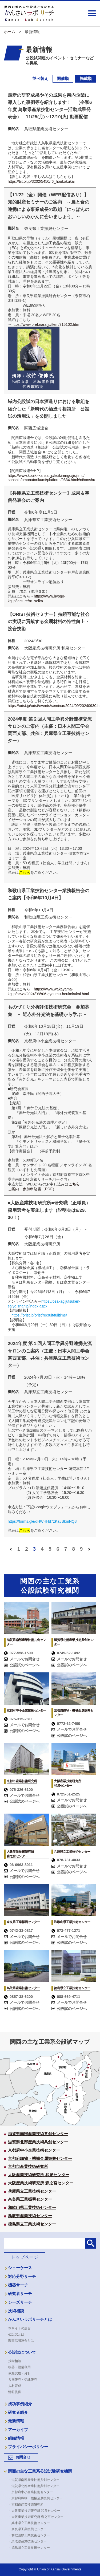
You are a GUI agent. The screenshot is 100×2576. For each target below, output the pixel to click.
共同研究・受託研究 (22, 2380)
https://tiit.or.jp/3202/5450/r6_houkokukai (41, 181)
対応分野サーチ (22, 2277)
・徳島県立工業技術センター (30, 2548)
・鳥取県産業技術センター (29, 2542)
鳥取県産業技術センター (30, 2217)
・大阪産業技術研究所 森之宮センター (37, 2518)
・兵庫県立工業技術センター (30, 2524)
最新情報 (16, 2422)
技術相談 (16, 2312)
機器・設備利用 (19, 2368)
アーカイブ (18, 2430)
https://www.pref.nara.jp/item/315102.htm (45, 324)
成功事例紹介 (20, 2405)
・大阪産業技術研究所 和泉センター (35, 2511)
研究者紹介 (18, 2413)
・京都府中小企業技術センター (32, 2493)
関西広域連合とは (21, 2341)
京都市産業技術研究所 (28, 2167)
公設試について (22, 2353)
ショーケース (20, 2268)
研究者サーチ (20, 2294)
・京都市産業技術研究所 (27, 2505)
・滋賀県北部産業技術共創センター (35, 2487)
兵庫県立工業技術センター (32, 2192)
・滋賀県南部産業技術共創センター (35, 2480)
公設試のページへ (21, 1666)
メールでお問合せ (21, 1660)
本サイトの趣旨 (19, 2329)
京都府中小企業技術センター (34, 2151)
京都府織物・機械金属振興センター (40, 2159)
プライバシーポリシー (28, 2447)
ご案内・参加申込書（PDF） (32, 1190)
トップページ (24, 2258)
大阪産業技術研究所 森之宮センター (40, 2184)
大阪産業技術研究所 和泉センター (38, 2175)
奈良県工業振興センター (30, 2200)
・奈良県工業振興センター (29, 2530)
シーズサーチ (20, 2303)
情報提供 (14, 2393)
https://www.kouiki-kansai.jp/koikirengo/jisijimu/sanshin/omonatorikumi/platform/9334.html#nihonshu (51, 477)
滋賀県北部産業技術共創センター (38, 2143)
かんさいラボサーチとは (30, 2320)
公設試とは (16, 2335)
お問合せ (22, 2458)
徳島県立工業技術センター (32, 2225)
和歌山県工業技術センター (32, 2208)
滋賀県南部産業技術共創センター (38, 2134)
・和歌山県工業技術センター (30, 2536)
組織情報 (16, 2439)
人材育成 (14, 2386)
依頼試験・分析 (19, 2374)
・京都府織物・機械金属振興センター (37, 2499)
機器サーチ (18, 2286)
